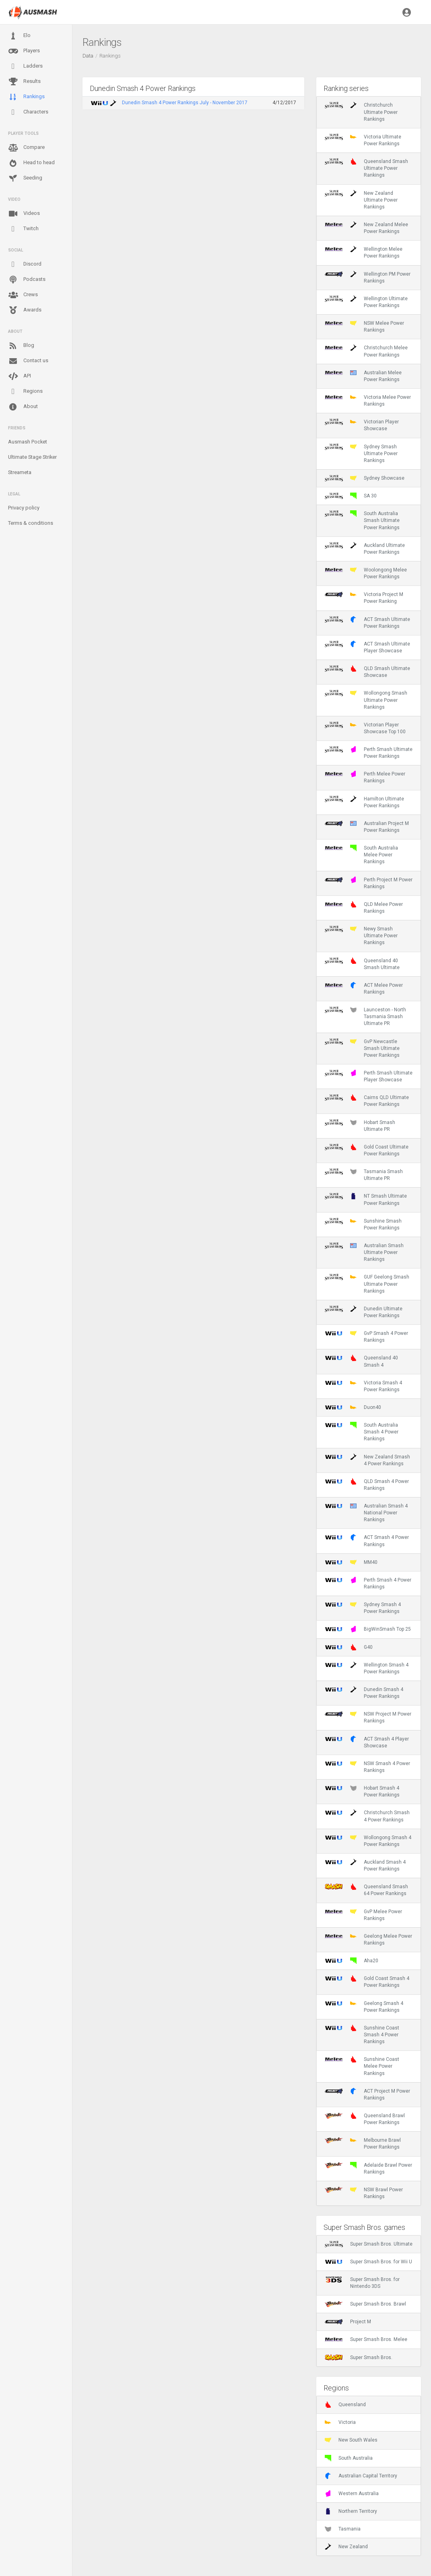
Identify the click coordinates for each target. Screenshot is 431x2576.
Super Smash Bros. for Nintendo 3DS (362, 2282)
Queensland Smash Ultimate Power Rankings (366, 168)
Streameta (19, 472)
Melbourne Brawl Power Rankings (363, 2143)
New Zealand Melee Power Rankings (366, 227)
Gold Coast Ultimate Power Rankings (366, 1150)
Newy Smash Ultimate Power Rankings (361, 935)
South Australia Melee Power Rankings (361, 854)
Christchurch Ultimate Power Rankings (361, 112)
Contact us (28, 361)
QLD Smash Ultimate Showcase (367, 671)
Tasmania (343, 2529)
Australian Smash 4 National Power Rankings (366, 1512)
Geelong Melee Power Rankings (368, 1939)
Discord (24, 264)
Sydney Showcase (364, 478)
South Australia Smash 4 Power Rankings (361, 1432)
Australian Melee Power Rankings (363, 375)
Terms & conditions (30, 523)
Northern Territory (351, 2511)
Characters (28, 112)
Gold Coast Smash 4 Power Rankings (367, 1981)
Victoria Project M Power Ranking (364, 597)
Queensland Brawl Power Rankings (365, 2118)
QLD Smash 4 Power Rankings (367, 1484)
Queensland (345, 2404)
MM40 (351, 1562)
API (19, 376)
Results (24, 81)
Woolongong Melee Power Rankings (366, 573)
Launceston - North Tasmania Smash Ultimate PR (365, 1016)
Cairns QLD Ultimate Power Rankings (367, 1100)
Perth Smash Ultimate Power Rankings (368, 752)
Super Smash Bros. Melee (366, 2339)
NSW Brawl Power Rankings (364, 2192)
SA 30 (351, 496)
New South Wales (351, 2440)
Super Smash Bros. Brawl (365, 2304)
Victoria (340, 2422)
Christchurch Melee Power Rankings (366, 350)
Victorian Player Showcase (362, 425)
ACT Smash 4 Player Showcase (367, 1742)
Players (24, 51)
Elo (19, 35)
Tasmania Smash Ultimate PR (364, 1174)
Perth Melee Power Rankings (365, 777)
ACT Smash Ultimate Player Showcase (367, 647)
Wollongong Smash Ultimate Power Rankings (366, 699)
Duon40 (353, 1407)
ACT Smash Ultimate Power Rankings (367, 622)
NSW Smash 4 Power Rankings (367, 1766)
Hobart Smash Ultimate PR (360, 1125)
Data (87, 56)
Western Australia (352, 2493)
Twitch (23, 229)
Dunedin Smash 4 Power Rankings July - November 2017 (184, 102)
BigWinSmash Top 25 (368, 1629)
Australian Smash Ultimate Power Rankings (364, 1252)
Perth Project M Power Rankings (368, 883)
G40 (349, 1647)
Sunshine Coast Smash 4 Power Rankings (362, 2034)
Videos (24, 213)
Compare (26, 147)
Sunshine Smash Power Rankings (363, 1224)
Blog (21, 345)
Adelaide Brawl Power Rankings (368, 2168)
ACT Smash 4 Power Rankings (367, 1540)
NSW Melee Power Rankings (364, 326)
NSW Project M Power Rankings (368, 1717)
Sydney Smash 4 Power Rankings (363, 1607)
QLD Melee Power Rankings (364, 907)
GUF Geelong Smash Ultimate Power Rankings (367, 1283)
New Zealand (346, 2546)
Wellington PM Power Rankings (367, 277)
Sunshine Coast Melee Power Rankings (362, 2066)
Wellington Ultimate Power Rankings (366, 301)
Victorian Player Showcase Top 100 (365, 728)
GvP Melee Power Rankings (363, 1914)
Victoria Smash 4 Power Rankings (363, 1386)
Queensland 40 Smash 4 (361, 1361)
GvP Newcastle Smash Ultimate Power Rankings (362, 1048)
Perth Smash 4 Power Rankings (368, 1583)
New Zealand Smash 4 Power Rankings (367, 1460)
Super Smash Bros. (358, 2357)
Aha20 (351, 1960)
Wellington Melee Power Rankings (363, 252)
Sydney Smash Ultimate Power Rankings (361, 453)
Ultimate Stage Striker (32, 457)
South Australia (349, 2458)
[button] (406, 12)
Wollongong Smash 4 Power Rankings (368, 1840)
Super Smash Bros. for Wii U (368, 2261)
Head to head (31, 163)
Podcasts (26, 279)
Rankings (26, 97)
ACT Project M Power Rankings (367, 2094)
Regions (25, 391)
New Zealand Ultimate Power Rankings (361, 200)
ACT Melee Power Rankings (364, 988)
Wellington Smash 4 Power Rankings (366, 1668)
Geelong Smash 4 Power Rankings (364, 2006)
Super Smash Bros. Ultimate (368, 2244)
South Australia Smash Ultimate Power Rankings (362, 520)
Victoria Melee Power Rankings (368, 400)
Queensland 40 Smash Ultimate (362, 963)
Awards (24, 310)
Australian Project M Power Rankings (367, 826)
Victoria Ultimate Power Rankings (363, 140)
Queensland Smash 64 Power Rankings (366, 1889)
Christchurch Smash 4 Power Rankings (367, 1815)
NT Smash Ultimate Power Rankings (366, 1199)
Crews (23, 295)
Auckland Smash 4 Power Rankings (365, 1865)
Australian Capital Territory (361, 2476)
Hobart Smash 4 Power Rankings (362, 1791)
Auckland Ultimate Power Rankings (365, 548)
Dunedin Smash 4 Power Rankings (364, 1692)
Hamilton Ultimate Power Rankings (364, 802)
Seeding (25, 178)
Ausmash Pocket (27, 442)
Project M (348, 2321)
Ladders (25, 66)
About (23, 406)
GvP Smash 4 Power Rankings (366, 1336)
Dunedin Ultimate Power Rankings (363, 1312)
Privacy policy (23, 508)
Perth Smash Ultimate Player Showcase (368, 1076)
